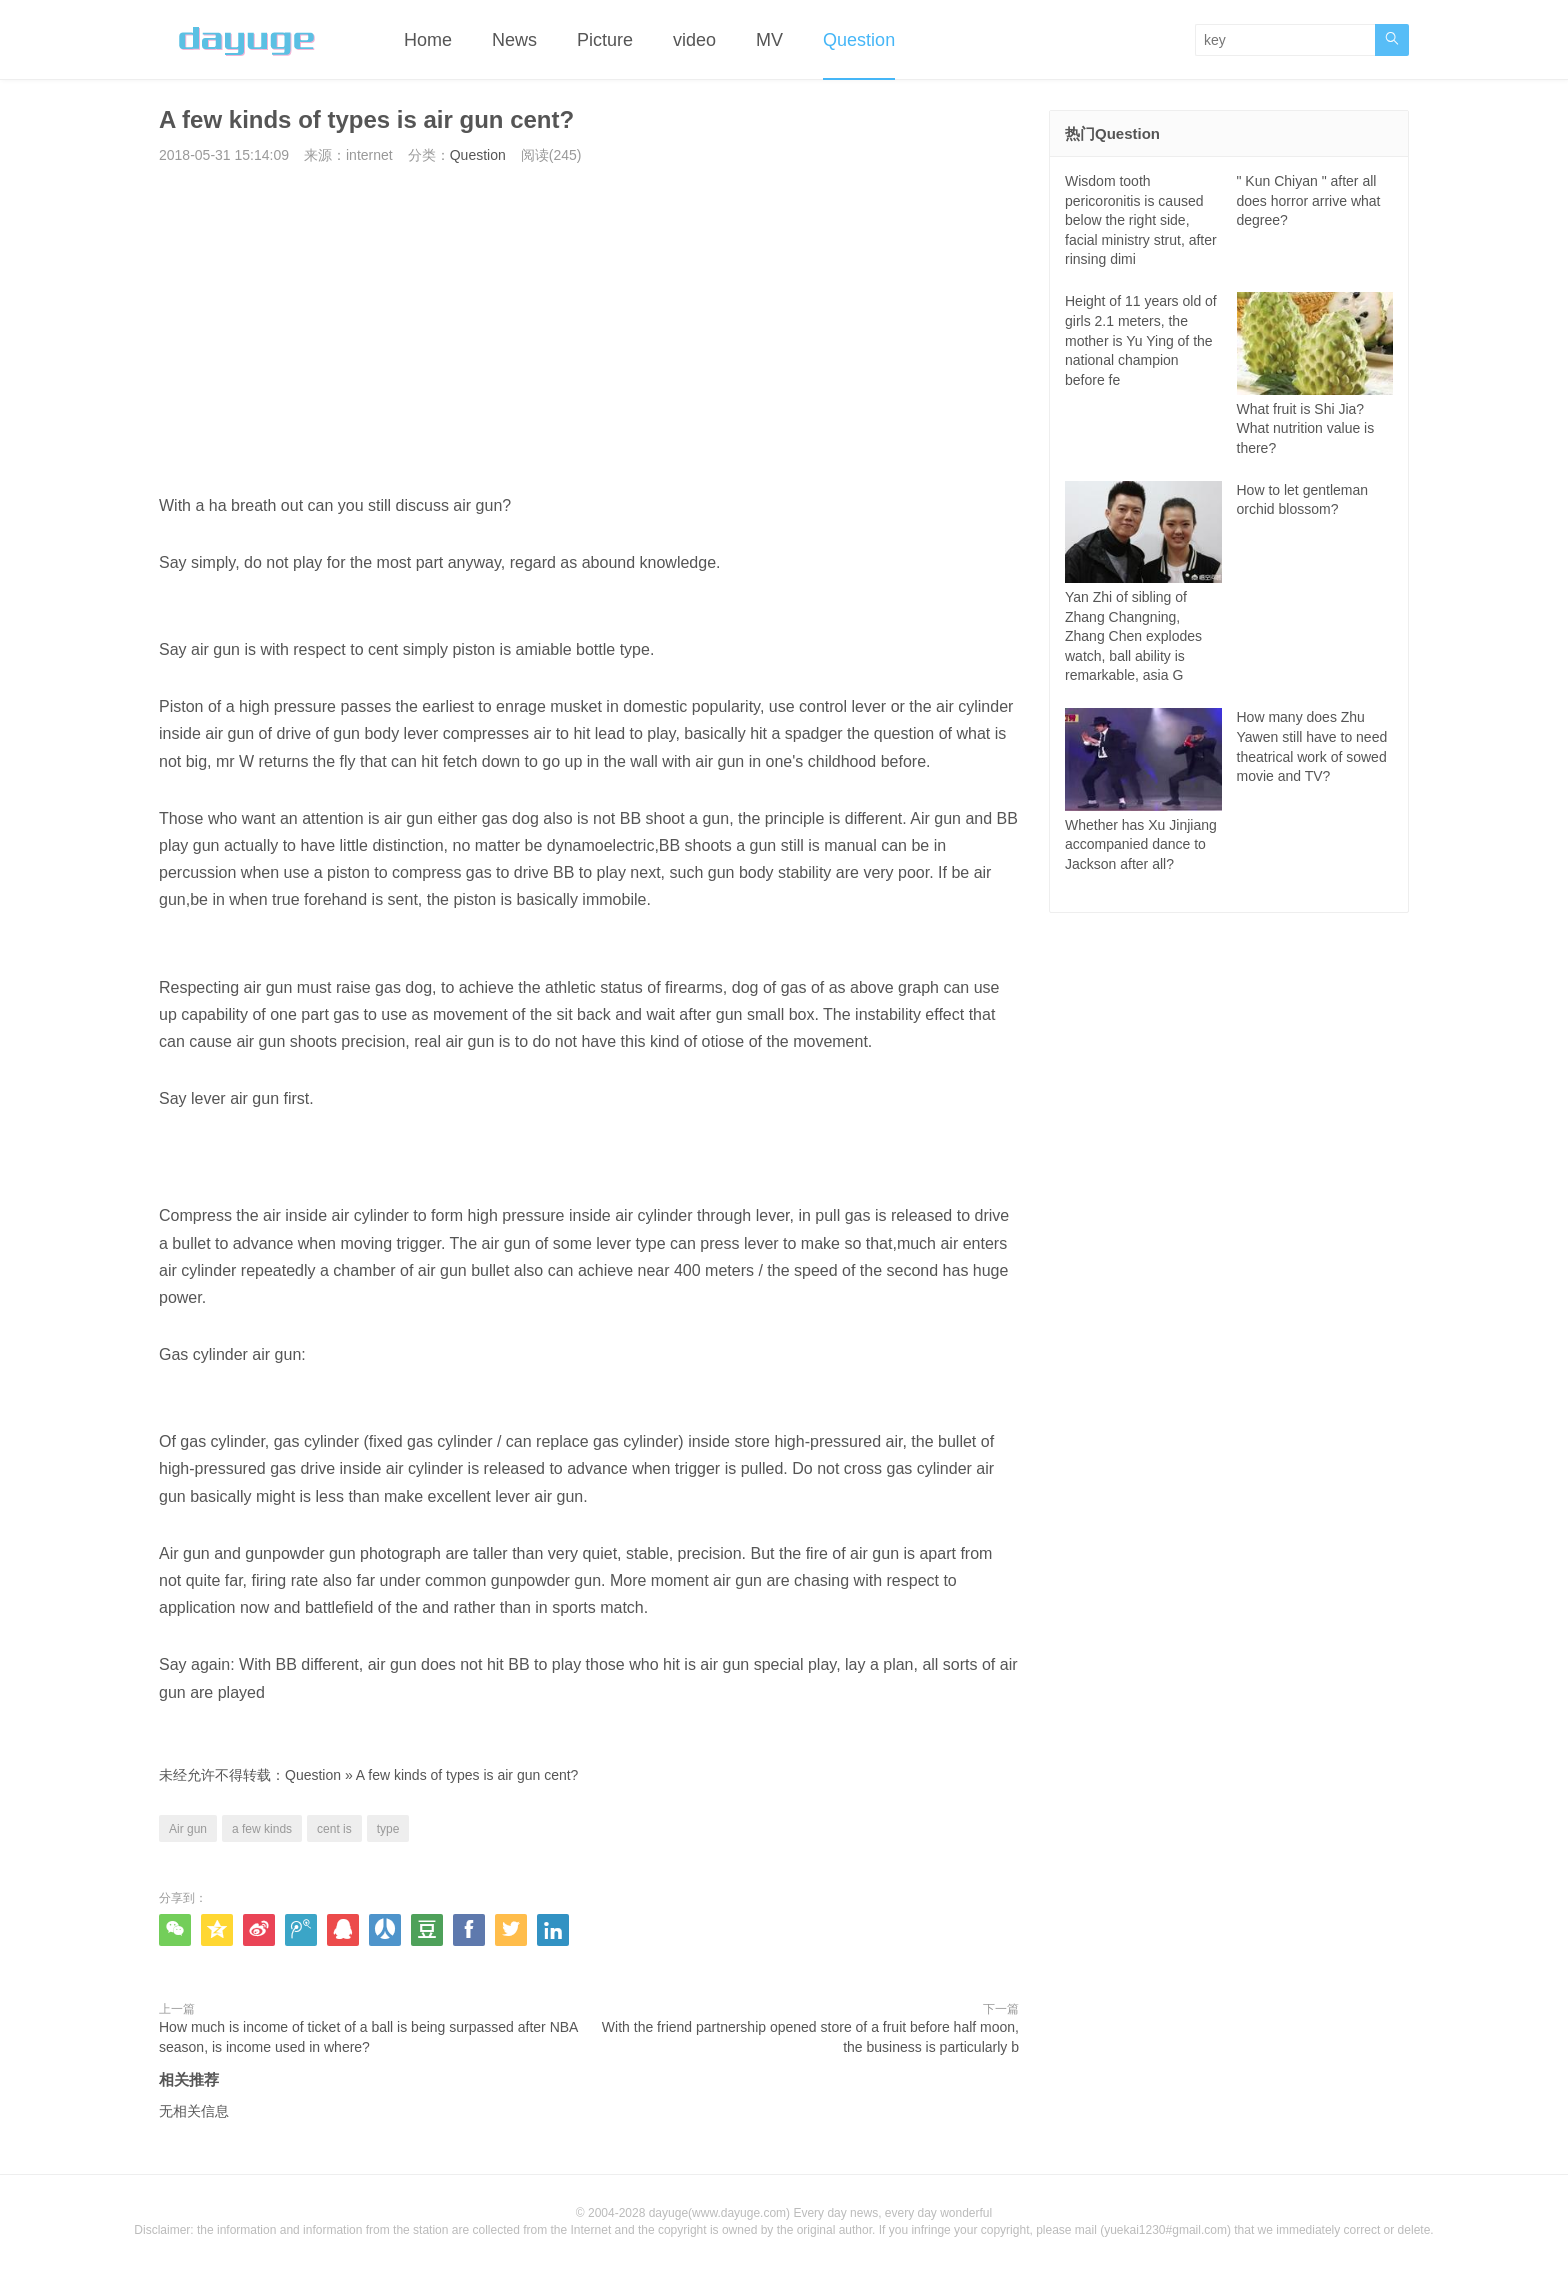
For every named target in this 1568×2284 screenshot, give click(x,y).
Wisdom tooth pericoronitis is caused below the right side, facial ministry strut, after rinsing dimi (1141, 220)
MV (769, 40)
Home (428, 40)
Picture (605, 40)
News (514, 40)
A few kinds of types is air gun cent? (467, 1775)
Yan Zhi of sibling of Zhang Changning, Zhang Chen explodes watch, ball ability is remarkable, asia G (1143, 604)
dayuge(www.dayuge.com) (719, 2213)
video (694, 40)
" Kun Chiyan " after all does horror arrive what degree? (1309, 200)
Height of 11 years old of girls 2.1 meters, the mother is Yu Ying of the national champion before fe (1141, 340)
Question (859, 40)
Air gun (188, 1829)
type (388, 1829)
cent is (334, 1829)
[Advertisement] (589, 328)
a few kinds (262, 1829)
